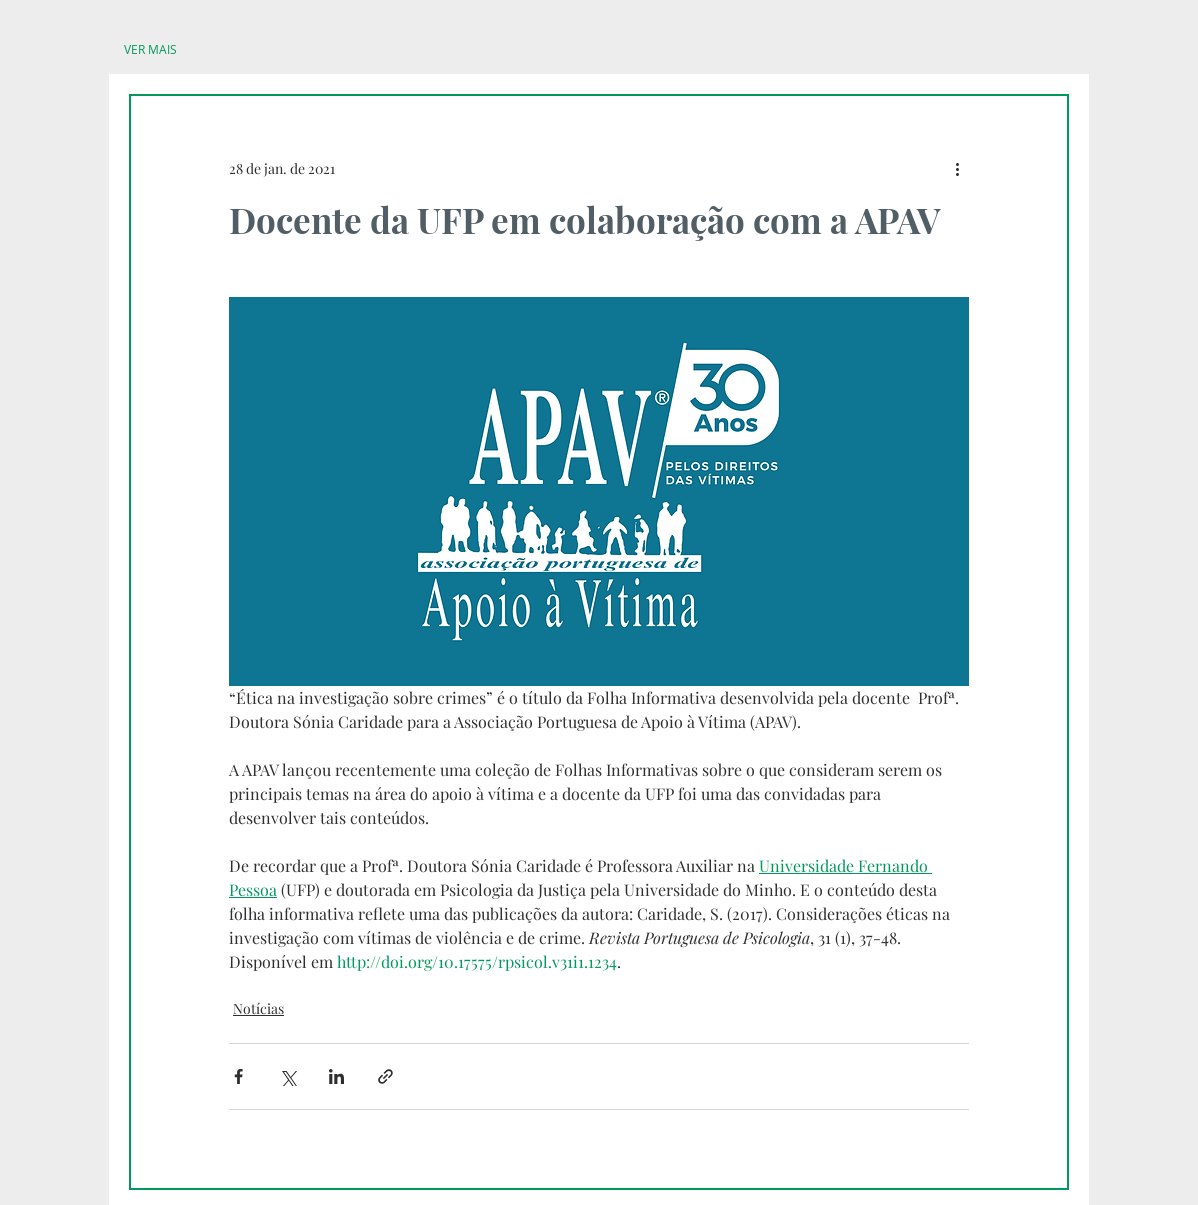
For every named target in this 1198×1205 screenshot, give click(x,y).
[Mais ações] (957, 168)
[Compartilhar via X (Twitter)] (287, 1076)
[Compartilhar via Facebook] (238, 1076)
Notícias (258, 1008)
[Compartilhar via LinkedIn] (336, 1076)
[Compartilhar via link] (385, 1076)
